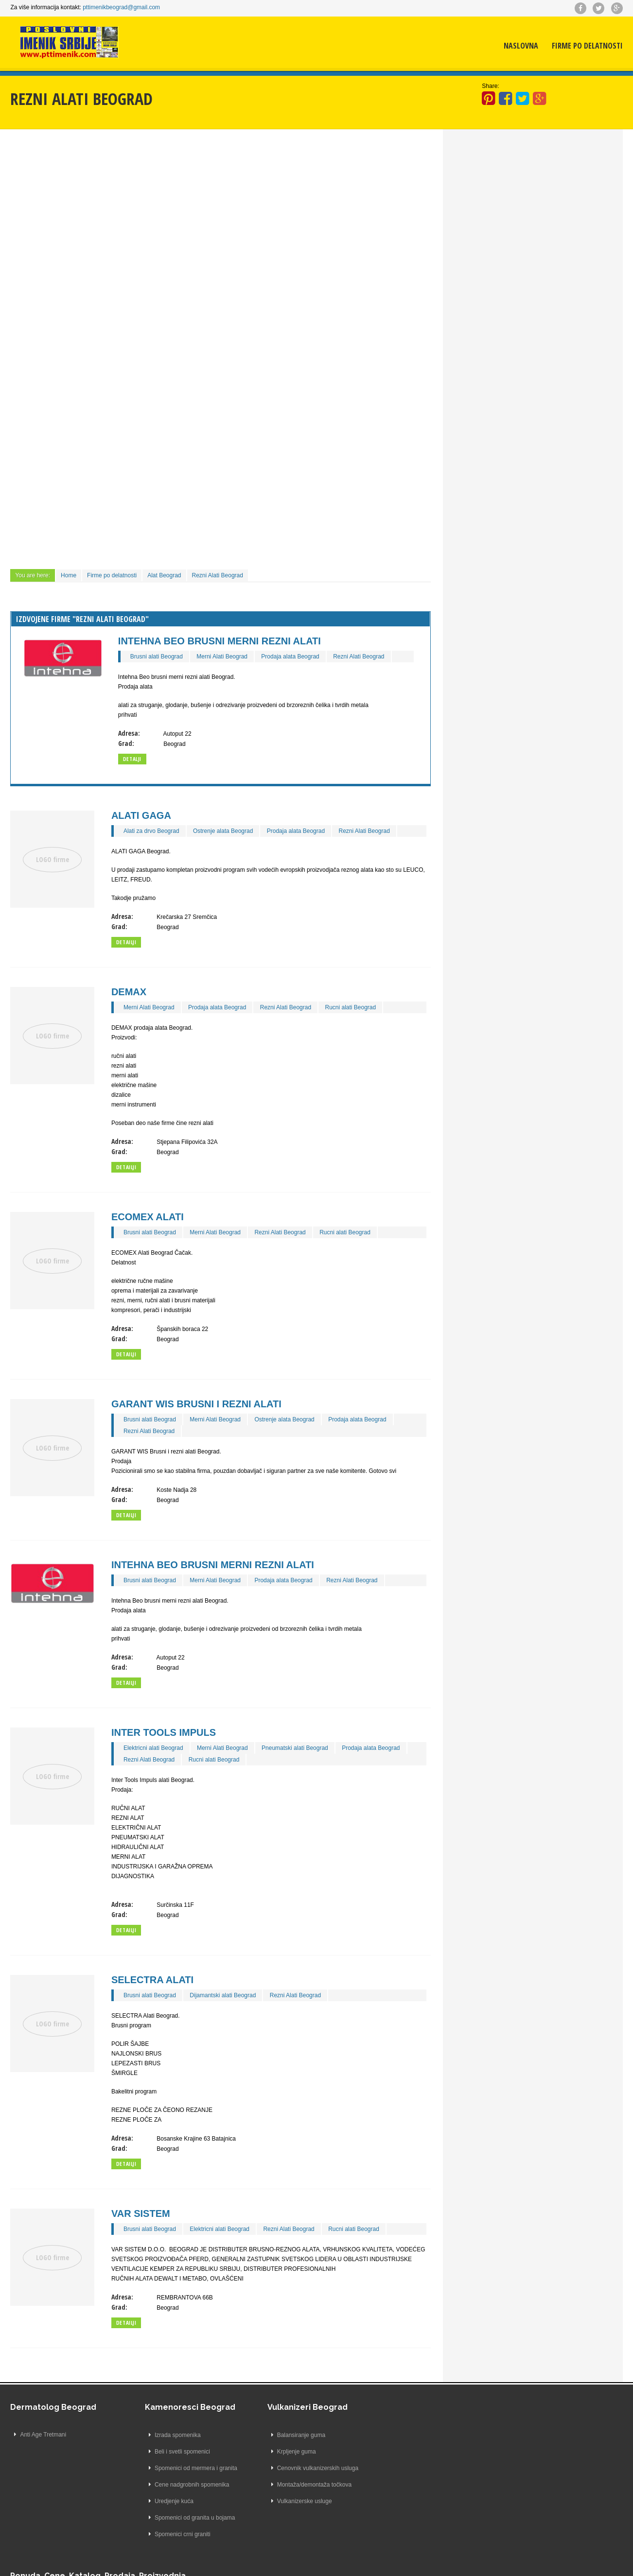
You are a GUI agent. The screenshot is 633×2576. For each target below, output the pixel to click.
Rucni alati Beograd (350, 1006)
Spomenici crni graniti (170, 2533)
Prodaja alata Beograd (290, 656)
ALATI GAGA (141, 815)
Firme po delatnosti (587, 46)
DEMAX (128, 991)
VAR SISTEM (140, 2213)
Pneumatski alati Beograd (295, 1747)
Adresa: (129, 732)
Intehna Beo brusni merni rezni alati (219, 640)
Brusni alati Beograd (156, 656)
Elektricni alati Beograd (153, 1747)
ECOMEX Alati (147, 1216)
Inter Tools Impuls (163, 1732)
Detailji (126, 941)
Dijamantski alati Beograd (223, 1994)
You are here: (32, 574)
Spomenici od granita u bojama (182, 2517)
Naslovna (521, 46)
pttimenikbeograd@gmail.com (121, 7)
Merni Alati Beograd (221, 656)
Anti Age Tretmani (43, 2434)
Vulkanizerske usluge (292, 2500)
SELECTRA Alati (152, 1979)
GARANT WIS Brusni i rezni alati (196, 1403)
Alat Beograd (164, 574)
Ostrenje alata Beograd (223, 830)
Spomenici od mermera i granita (183, 2467)
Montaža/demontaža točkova (302, 2484)
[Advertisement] (220, 211)
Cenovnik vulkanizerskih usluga (305, 2467)
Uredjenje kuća (161, 2500)
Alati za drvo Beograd (151, 830)
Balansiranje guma (289, 2434)
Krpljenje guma (284, 2451)
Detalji (132, 758)
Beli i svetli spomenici (170, 2451)
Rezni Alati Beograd (217, 574)
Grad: (126, 742)
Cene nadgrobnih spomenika (179, 2484)
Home (68, 574)
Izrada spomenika (165, 2434)
